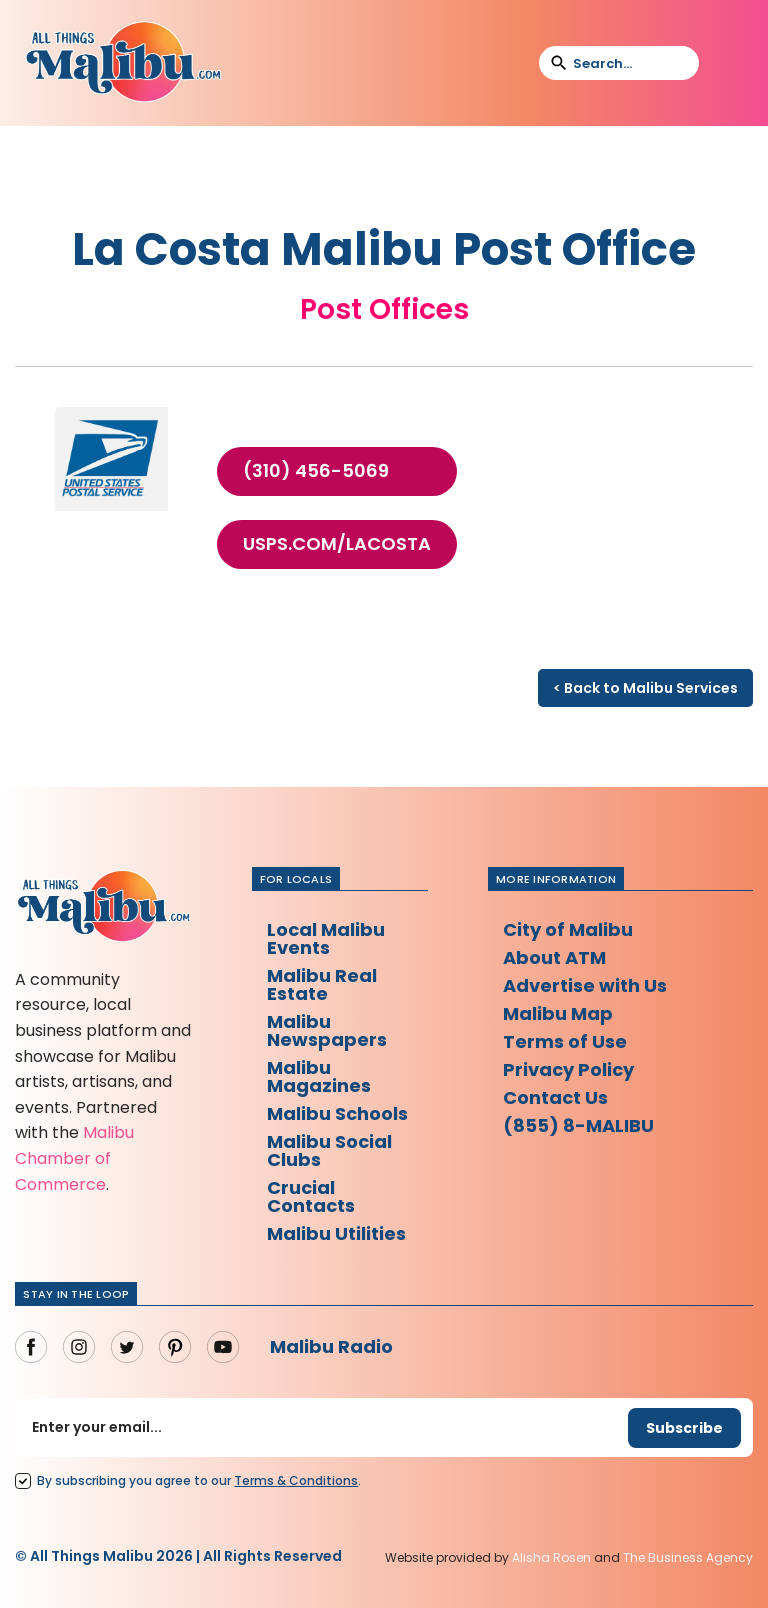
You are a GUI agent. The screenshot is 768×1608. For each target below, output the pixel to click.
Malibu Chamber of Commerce (74, 1158)
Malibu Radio (331, 1346)
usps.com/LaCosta (337, 544)
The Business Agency (688, 1557)
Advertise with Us (585, 985)
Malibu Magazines (319, 1076)
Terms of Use (565, 1041)
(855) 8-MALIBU (578, 1125)
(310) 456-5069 (316, 471)
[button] (727, 63)
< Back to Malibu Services (645, 688)
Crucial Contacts (311, 1196)
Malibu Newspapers (327, 1030)
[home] (123, 63)
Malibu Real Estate (322, 984)
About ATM (554, 957)
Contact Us (555, 1097)
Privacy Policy (568, 1069)
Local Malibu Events (326, 938)
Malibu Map (558, 1013)
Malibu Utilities (336, 1233)
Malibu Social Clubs (329, 1150)
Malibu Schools (337, 1113)
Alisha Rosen (551, 1557)
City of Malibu (568, 929)
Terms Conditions (296, 1480)
